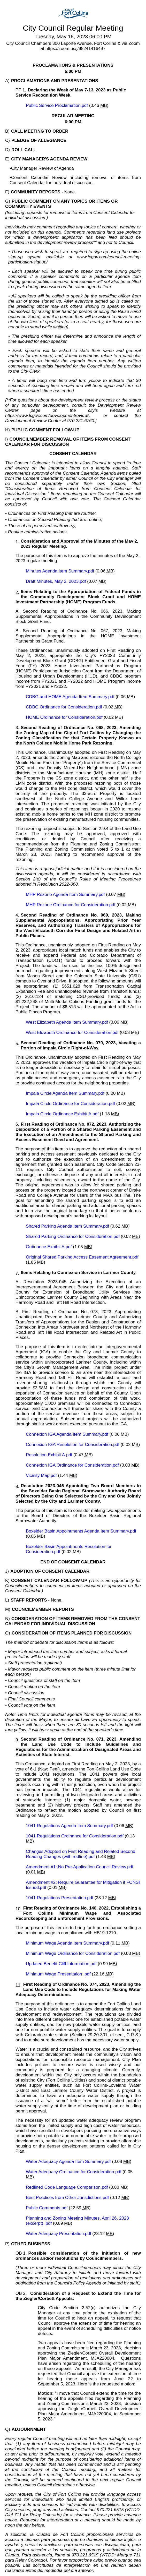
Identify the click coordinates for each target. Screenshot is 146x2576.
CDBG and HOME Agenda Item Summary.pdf (71, 696)
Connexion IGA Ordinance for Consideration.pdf (73, 1465)
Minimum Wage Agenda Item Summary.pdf (68, 1943)
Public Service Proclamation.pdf (57, 105)
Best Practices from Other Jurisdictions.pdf (68, 2197)
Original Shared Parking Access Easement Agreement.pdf (82, 1257)
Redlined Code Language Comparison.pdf (67, 2187)
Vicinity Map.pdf (42, 1475)
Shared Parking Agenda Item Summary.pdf (68, 1226)
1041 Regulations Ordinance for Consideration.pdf (75, 1836)
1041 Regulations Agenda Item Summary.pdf (70, 1825)
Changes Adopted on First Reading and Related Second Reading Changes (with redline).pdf (80, 1854)
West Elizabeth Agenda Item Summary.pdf (67, 1022)
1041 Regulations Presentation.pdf (60, 1897)
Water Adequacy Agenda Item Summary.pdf (69, 2161)
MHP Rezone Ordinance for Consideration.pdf (71, 904)
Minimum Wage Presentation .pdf (59, 1974)
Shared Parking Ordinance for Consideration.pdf (73, 1236)
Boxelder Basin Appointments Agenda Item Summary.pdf (81, 1531)
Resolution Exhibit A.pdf (49, 1454)
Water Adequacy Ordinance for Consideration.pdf (74, 2171)
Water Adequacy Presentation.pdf (59, 2233)
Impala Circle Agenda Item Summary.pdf (66, 1093)
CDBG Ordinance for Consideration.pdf (64, 707)
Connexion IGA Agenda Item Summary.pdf (68, 1434)
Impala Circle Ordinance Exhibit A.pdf (63, 1113)
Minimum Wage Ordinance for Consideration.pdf (73, 1953)
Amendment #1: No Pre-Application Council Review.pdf (79, 1866)
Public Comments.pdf (47, 2207)
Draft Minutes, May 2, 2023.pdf (56, 581)
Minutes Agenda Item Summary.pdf (60, 571)
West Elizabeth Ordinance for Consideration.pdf (73, 1032)
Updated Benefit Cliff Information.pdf (62, 1963)
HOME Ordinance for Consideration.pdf (65, 717)
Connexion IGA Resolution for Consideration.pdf (73, 1444)
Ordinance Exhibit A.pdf (49, 1246)
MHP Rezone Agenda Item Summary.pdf (66, 894)
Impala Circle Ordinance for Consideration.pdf (71, 1103)
